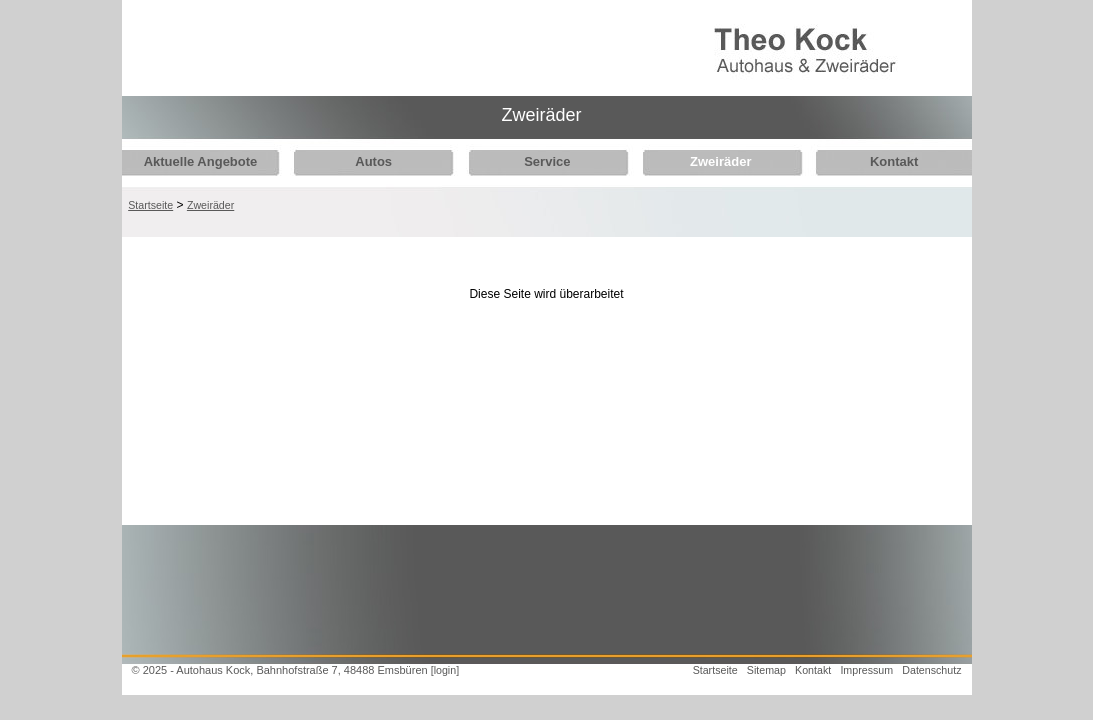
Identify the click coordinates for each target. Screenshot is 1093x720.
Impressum (866, 670)
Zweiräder (705, 161)
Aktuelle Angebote (201, 161)
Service (537, 161)
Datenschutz (931, 670)
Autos (368, 161)
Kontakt (873, 161)
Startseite (150, 205)
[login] (445, 670)
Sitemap (766, 670)
